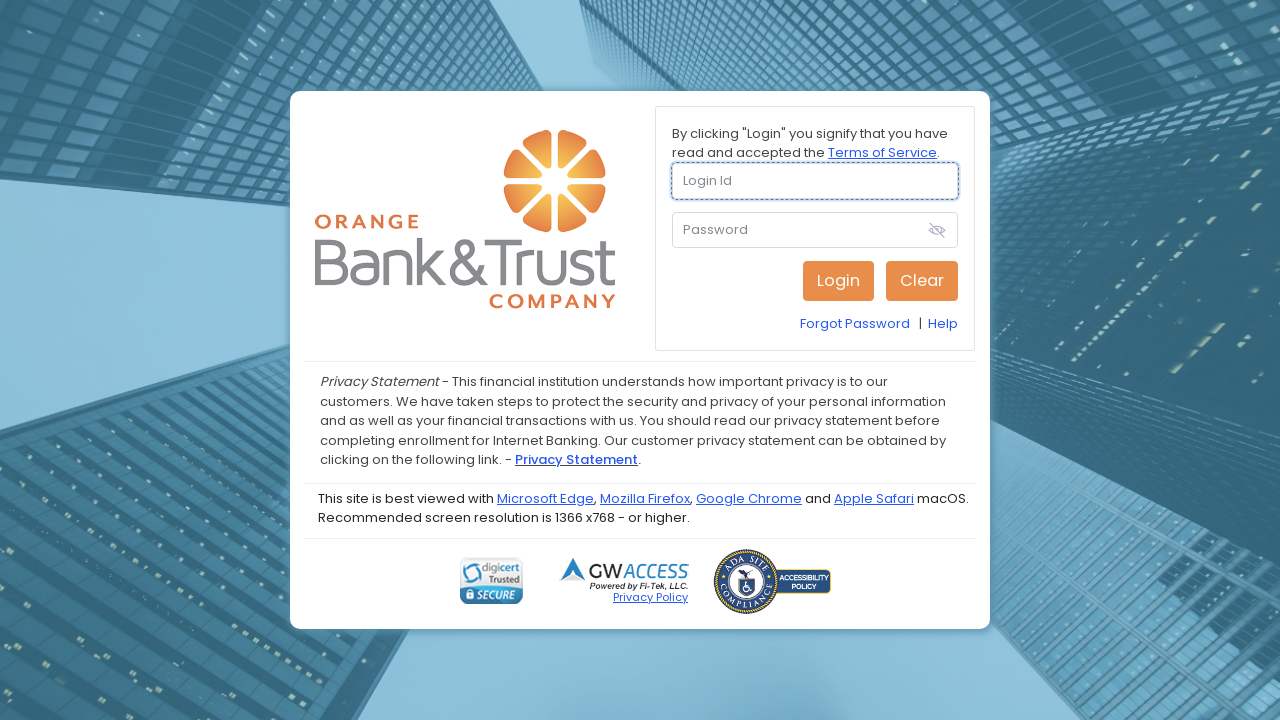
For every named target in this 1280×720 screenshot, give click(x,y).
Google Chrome (749, 498)
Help (943, 323)
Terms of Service (882, 152)
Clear (922, 280)
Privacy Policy (650, 597)
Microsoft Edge (545, 498)
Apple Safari (874, 498)
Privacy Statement (576, 459)
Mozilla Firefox (645, 498)
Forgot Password (855, 323)
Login (838, 280)
